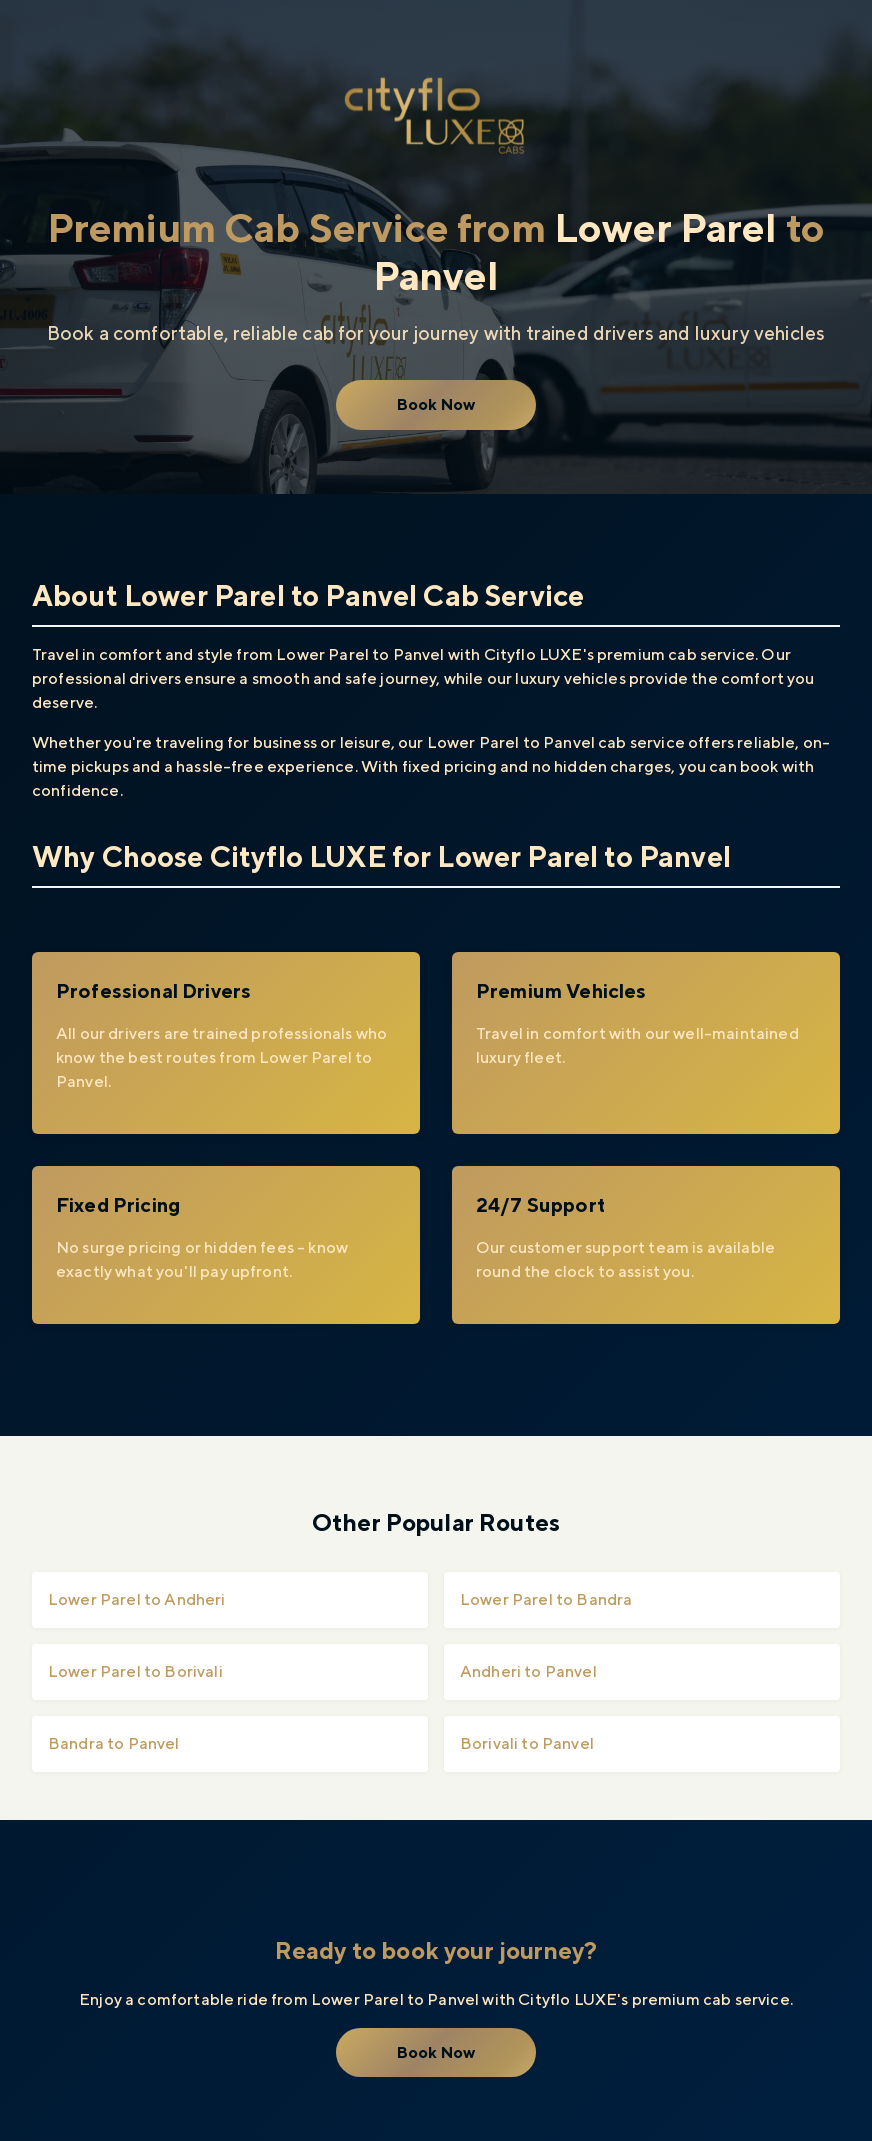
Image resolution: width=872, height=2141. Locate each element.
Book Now (436, 404)
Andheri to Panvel (528, 1671)
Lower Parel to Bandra (546, 1599)
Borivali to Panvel (527, 1743)
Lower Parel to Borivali (135, 1671)
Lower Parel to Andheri (137, 1599)
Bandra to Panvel (114, 1743)
